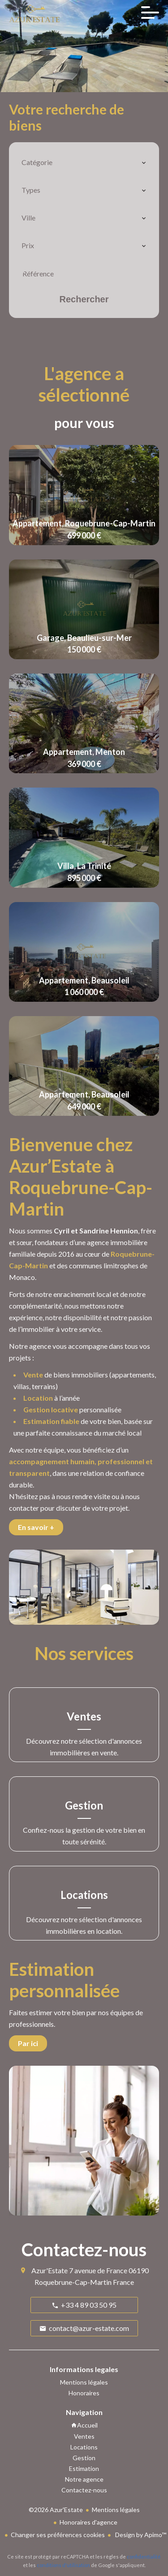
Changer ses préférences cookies (58, 2534)
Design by (140, 2534)
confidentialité (144, 2556)
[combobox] (84, 162)
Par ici (28, 2043)
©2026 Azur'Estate (56, 2509)
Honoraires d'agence (88, 2522)
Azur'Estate (49, 2270)
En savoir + (36, 1527)
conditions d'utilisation (63, 2565)
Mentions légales (116, 2509)
